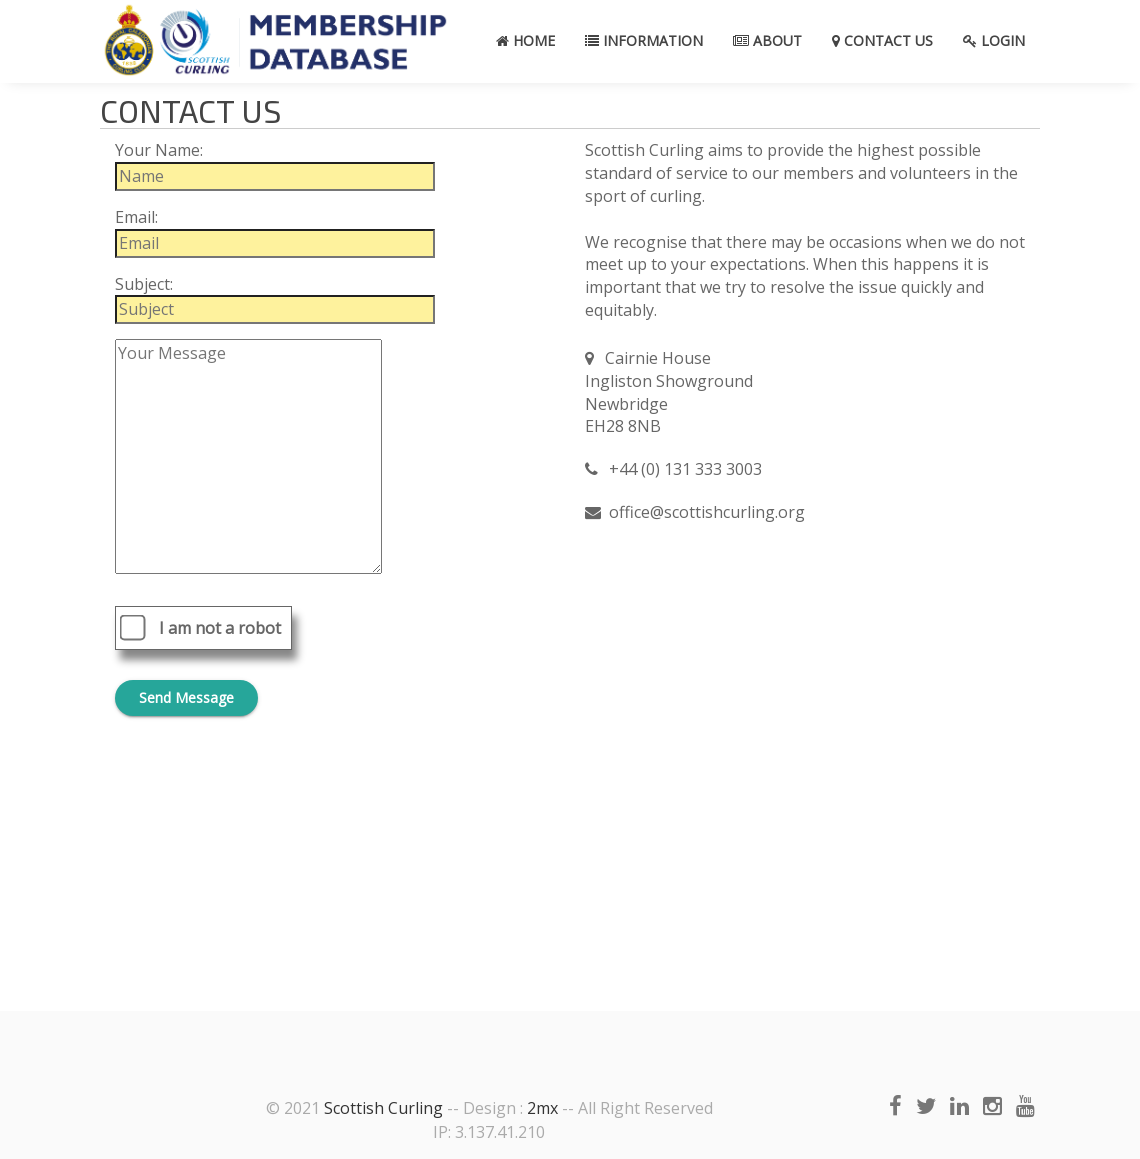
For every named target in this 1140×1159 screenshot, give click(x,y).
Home (525, 40)
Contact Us (882, 40)
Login (994, 40)
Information (644, 40)
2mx (542, 1108)
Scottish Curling (383, 1108)
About (767, 40)
